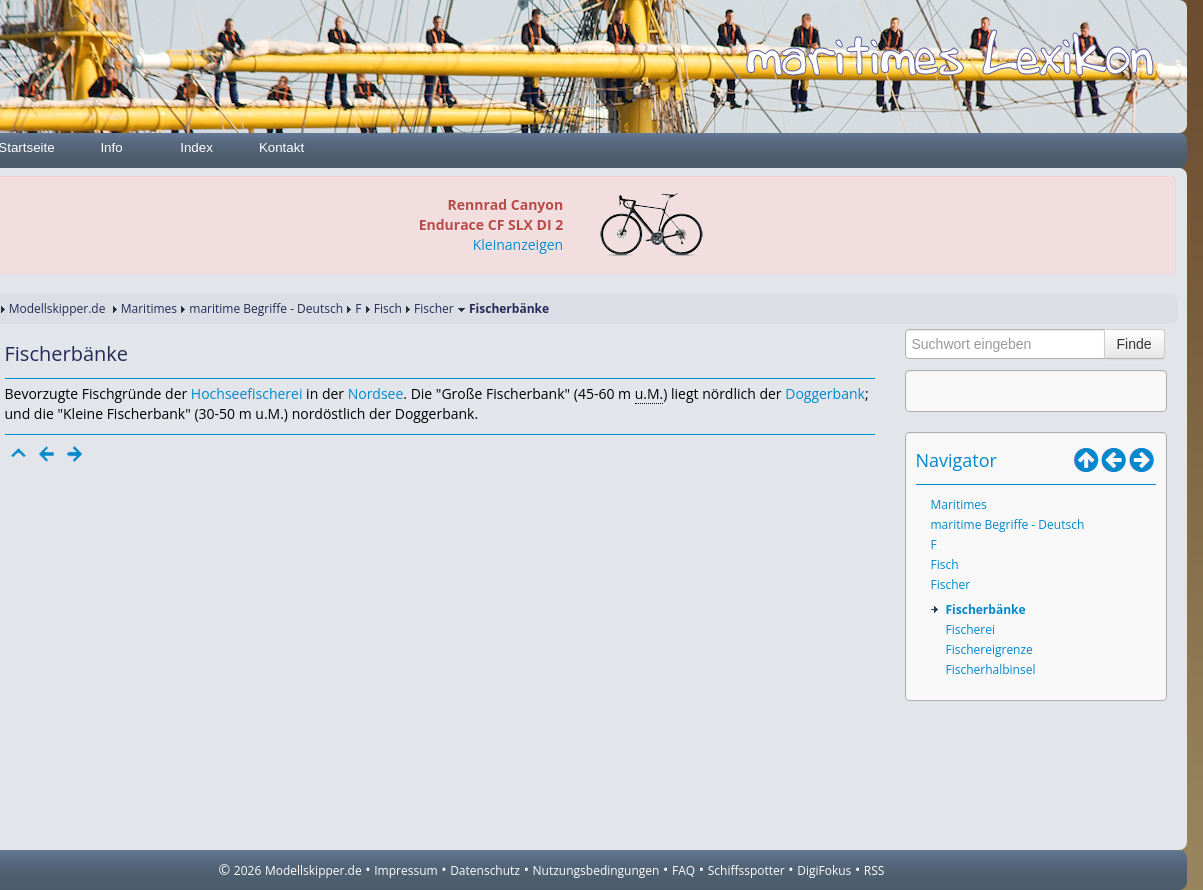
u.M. (649, 393)
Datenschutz (485, 870)
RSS (874, 870)
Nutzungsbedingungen (596, 870)
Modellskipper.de (57, 308)
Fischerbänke (986, 609)
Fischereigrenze (989, 649)
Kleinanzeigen (518, 244)
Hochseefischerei (247, 393)
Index (196, 147)
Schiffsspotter (746, 870)
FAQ (683, 870)
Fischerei (970, 629)
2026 (247, 870)
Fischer (434, 308)
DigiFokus (824, 870)
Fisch (388, 308)
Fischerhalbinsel (991, 669)
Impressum (405, 870)
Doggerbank (825, 393)
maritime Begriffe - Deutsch (266, 308)
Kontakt (281, 147)
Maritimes (149, 308)
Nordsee (376, 393)
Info (111, 147)
